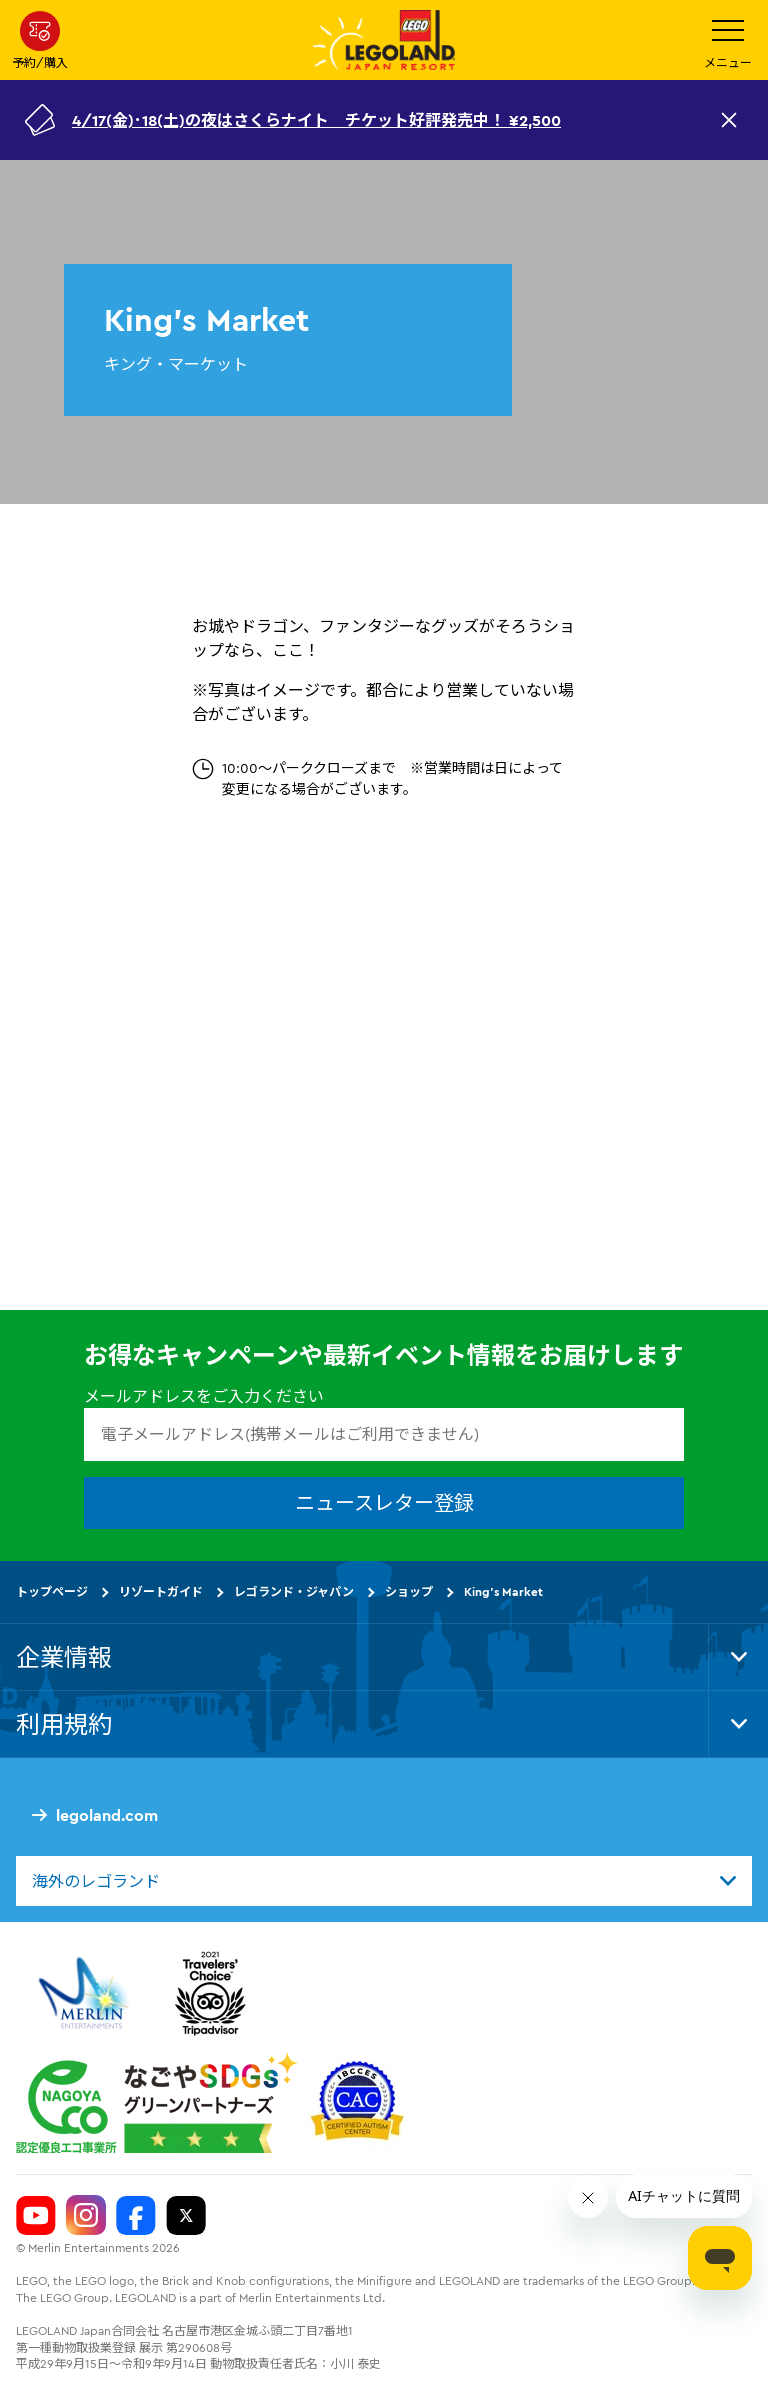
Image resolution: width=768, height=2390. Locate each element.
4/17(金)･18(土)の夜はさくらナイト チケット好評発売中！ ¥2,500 (316, 120)
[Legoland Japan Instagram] (86, 2216)
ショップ (409, 1591)
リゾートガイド (161, 1591)
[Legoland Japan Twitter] (186, 2216)
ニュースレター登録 (384, 1502)
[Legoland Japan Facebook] (136, 2216)
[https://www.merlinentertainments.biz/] (86, 1994)
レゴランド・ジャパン (294, 1591)
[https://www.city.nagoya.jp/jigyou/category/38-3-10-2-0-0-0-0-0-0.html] (156, 2104)
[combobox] (384, 1881)
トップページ (52, 1591)
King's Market (503, 1591)
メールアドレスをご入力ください (204, 1397)
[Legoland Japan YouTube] (36, 2216)
